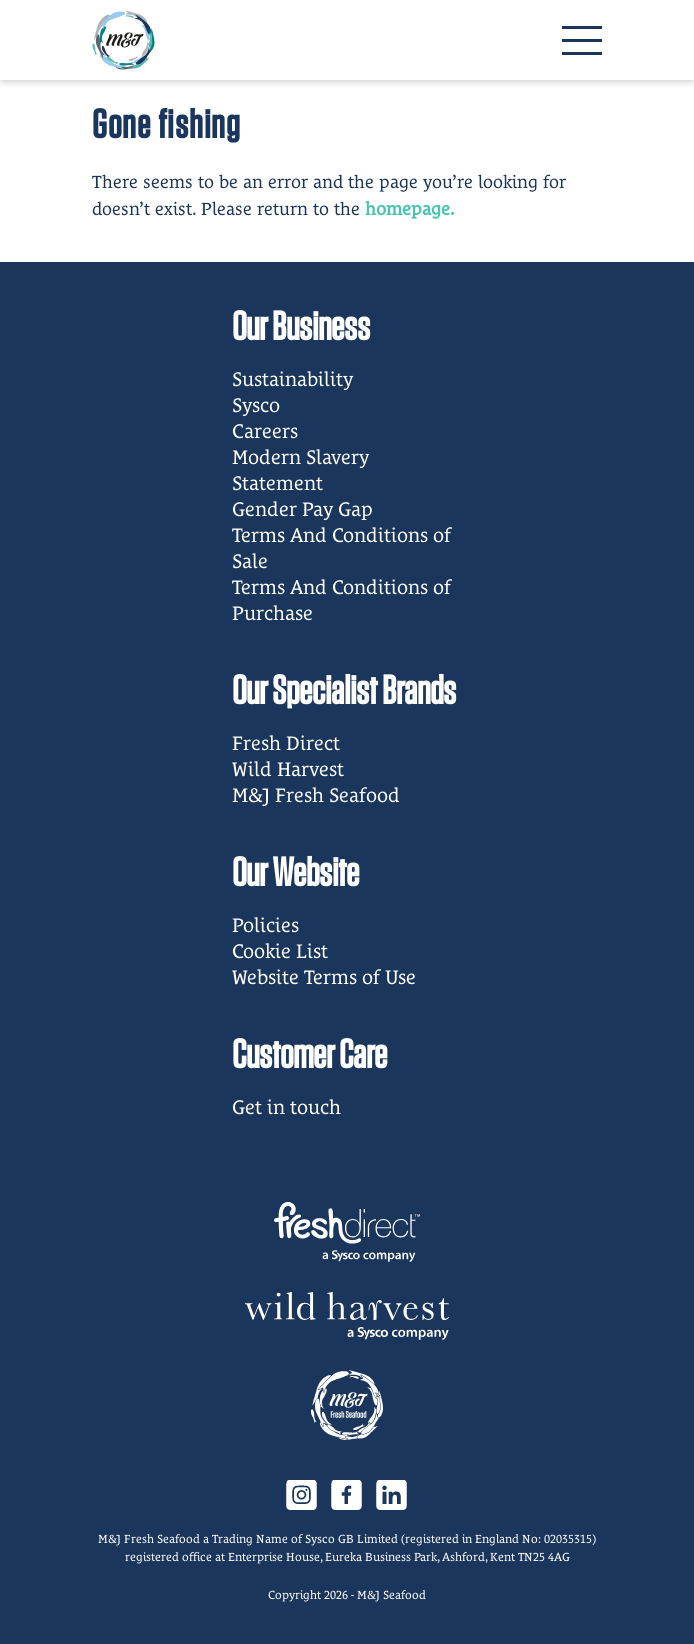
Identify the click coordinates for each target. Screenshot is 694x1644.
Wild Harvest (288, 769)
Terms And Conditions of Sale (341, 548)
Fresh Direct (286, 743)
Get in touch (286, 1107)
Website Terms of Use (324, 977)
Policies (265, 925)
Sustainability (292, 379)
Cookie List (280, 951)
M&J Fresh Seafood (316, 795)
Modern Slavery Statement (300, 470)
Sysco (256, 405)
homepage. (410, 208)
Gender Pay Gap (302, 509)
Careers (265, 431)
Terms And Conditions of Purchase (341, 600)
